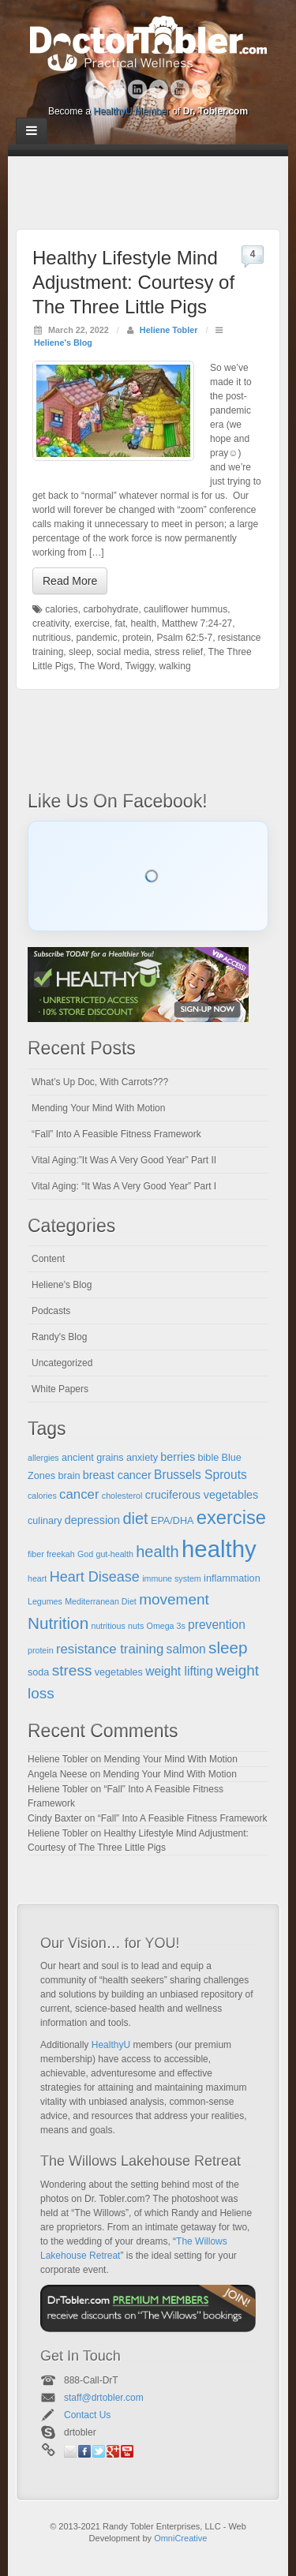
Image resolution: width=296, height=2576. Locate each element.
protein (137, 637)
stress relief (179, 651)
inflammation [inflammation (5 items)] (232, 1578)
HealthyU (111, 2044)
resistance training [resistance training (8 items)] (109, 1649)
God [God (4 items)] (85, 1554)
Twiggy (139, 666)
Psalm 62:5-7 (184, 637)
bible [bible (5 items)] (208, 1457)
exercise (92, 623)
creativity (50, 623)
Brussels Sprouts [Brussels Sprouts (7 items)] (200, 1474)
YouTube (180, 89)
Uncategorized (62, 1362)
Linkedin (138, 89)
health (144, 623)
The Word (98, 666)
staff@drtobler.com (104, 2397)
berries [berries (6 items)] (177, 1457)
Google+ (116, 89)
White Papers (60, 1389)
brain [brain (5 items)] (69, 1475)
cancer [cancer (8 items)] (79, 1494)
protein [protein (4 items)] (41, 1650)
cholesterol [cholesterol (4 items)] (122, 1495)
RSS (202, 89)
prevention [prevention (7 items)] (216, 1624)
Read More (70, 581)
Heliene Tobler (169, 330)
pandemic (96, 637)
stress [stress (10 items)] (72, 1670)
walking (175, 666)
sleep (80, 651)
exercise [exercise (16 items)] (231, 1517)
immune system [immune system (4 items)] (171, 1578)
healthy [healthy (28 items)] (219, 1549)
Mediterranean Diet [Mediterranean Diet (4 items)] (101, 1601)
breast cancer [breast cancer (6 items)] (117, 1475)
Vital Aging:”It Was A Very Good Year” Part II (124, 1160)
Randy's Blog (59, 1336)
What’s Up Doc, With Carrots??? (100, 1082)
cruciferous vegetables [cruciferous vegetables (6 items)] (202, 1494)
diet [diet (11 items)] (135, 1518)
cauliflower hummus (185, 609)
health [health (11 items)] (157, 1551)
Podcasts (51, 1310)
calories (61, 609)
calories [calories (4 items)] (42, 1495)
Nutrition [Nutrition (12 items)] (58, 1623)
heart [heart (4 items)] (37, 1578)
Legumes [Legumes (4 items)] (45, 1601)
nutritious (51, 637)
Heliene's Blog (63, 342)
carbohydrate (110, 609)
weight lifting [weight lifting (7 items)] (179, 1671)
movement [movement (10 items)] (174, 1599)
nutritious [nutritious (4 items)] (109, 1626)
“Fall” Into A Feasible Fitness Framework (116, 1134)
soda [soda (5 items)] (38, 1672)
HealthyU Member (131, 111)
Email (70, 2451)
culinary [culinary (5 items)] (45, 1520)
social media (122, 651)
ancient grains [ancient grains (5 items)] (93, 1457)
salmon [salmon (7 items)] (186, 1649)
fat (119, 623)
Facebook (95, 89)
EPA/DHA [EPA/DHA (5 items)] (172, 1520)
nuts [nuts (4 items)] (136, 1626)
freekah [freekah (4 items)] (61, 1554)
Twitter (159, 89)
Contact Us (87, 2415)
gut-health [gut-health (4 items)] (114, 1554)
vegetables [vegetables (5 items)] (119, 1672)
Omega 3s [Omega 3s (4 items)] (166, 1626)
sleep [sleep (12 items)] (228, 1647)
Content (48, 1258)
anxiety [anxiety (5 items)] (142, 1457)
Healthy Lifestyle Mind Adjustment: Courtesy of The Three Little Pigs (133, 282)
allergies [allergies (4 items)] (43, 1457)
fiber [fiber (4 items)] (36, 1554)
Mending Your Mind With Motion (98, 1108)
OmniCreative (180, 2538)
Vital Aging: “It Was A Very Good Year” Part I (124, 1186)
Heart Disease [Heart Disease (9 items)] (95, 1577)
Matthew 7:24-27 (197, 623)
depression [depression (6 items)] (92, 1520)
